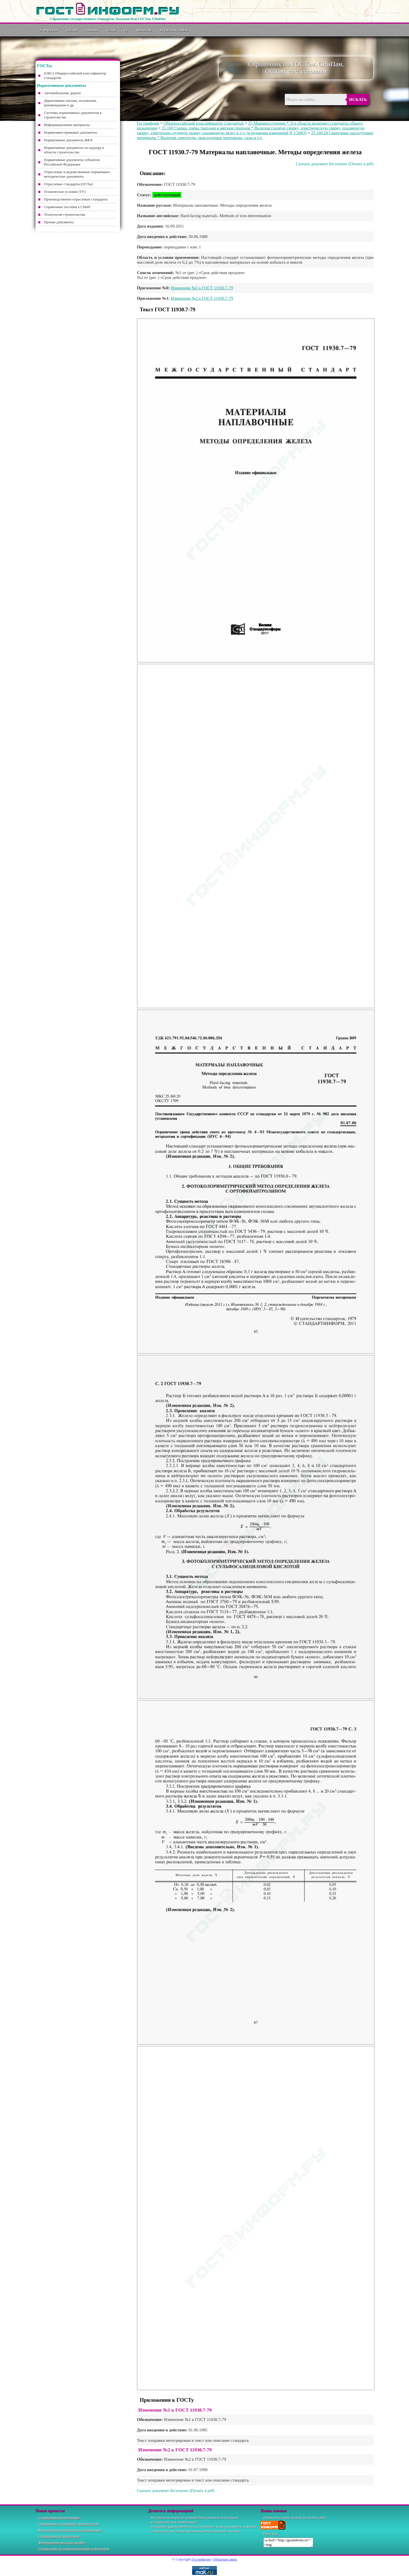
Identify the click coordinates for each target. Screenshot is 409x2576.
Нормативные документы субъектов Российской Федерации (72, 162)
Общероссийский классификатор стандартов (203, 123)
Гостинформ (148, 123)
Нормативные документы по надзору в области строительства (74, 149)
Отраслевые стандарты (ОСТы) (68, 184)
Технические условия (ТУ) (65, 191)
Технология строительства (64, 214)
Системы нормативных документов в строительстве (73, 115)
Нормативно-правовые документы (70, 132)
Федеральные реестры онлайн (61, 2542)
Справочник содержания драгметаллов (68, 2524)
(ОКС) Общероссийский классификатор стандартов (75, 75)
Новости (144, 30)
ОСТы (110, 30)
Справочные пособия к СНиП (67, 207)
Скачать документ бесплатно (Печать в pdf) (335, 164)
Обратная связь (174, 30)
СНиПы (92, 30)
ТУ (126, 30)
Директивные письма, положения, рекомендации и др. (70, 102)
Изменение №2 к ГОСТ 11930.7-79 (202, 298)
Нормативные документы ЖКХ (68, 140)
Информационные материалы (67, 125)
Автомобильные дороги (62, 93)
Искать (358, 99)
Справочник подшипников (58, 2536)
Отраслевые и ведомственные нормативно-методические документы (77, 174)
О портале (49, 30)
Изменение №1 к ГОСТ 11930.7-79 (202, 288)
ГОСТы (71, 30)
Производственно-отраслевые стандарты (75, 199)
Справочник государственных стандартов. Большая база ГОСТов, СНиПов (107, 19)
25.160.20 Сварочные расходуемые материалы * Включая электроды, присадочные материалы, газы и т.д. (255, 135)
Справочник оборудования (59, 2517)
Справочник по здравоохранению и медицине (73, 2548)
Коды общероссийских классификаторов (69, 2530)
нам (171, 2526)
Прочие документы (59, 222)
